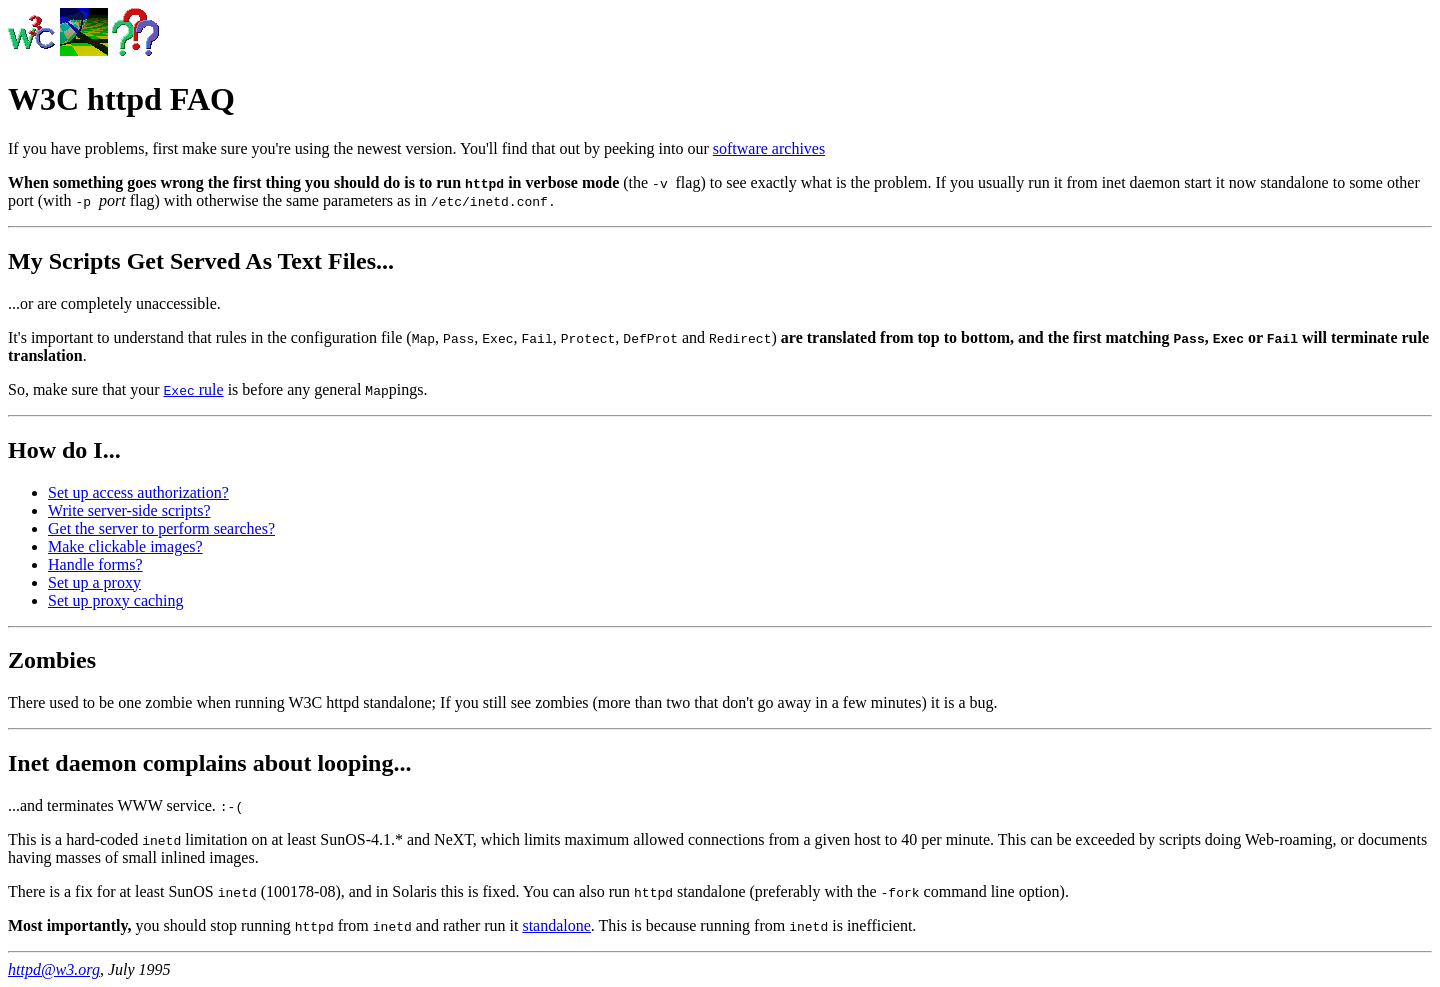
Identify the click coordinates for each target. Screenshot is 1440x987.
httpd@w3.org (54, 969)
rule (194, 389)
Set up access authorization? (138, 492)
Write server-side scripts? (129, 510)
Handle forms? (95, 564)
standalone (556, 925)
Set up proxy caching (116, 600)
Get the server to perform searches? (161, 528)
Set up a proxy (94, 582)
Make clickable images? (125, 546)
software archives (769, 148)
